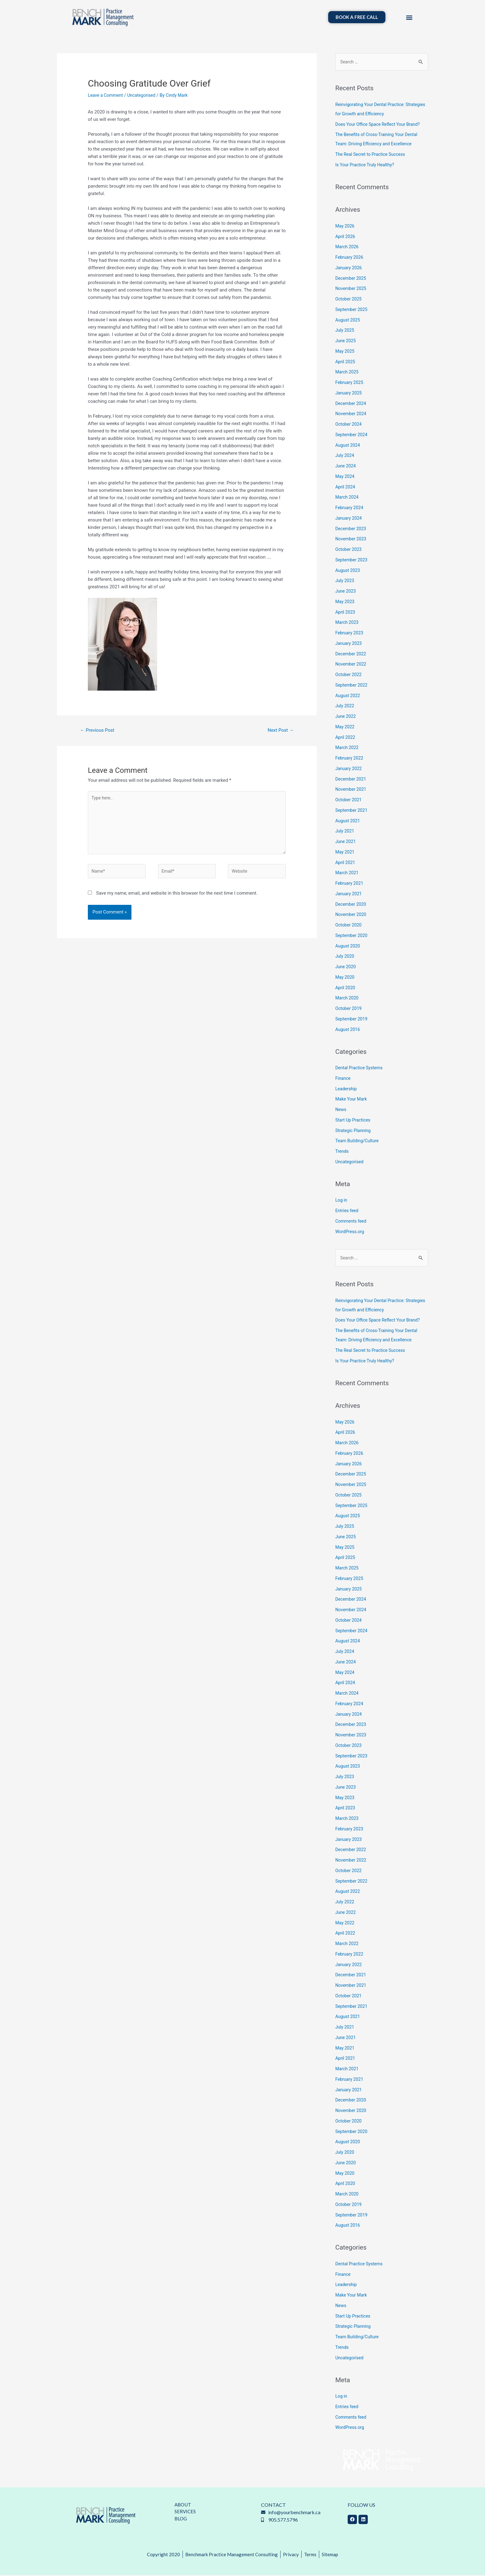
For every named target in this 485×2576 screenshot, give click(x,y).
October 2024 (349, 424)
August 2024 (348, 445)
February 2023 (350, 633)
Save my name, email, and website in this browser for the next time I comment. (177, 898)
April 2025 (345, 362)
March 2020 (347, 998)
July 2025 (345, 331)
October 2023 (349, 549)
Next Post (280, 730)
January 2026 (349, 268)
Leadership (346, 1089)
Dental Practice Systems (360, 1068)
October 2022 (349, 675)
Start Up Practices (353, 1120)
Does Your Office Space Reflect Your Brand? (380, 124)
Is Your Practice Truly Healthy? (366, 165)
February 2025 (350, 382)
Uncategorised (144, 95)
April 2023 (345, 612)
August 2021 (348, 821)
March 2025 (347, 372)
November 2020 (351, 915)
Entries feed (347, 1211)
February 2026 (350, 257)
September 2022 (352, 685)
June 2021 (346, 842)
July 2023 (345, 581)
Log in (341, 1200)
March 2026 (347, 247)
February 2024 (350, 508)
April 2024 (345, 487)
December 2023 (351, 529)
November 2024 (351, 414)
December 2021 (351, 779)
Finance (343, 1078)
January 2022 (349, 769)
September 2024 (352, 435)
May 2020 (345, 977)
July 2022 (345, 706)
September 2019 (352, 1019)
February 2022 (350, 758)
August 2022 (348, 696)
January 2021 (349, 894)
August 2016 (348, 1030)
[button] (409, 17)
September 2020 (352, 936)
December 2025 (351, 278)
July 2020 (345, 957)
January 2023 (349, 643)
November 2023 (351, 539)
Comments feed (351, 1221)
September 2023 (352, 560)
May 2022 (345, 727)
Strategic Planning (354, 1131)
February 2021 (350, 883)
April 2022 (345, 737)
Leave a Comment (106, 95)
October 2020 (349, 925)
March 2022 (347, 748)
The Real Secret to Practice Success (372, 154)
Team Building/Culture (358, 1141)
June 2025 (346, 341)
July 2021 (345, 831)
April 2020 (345, 988)
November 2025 (351, 289)
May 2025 (345, 351)
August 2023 (348, 570)
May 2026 (345, 226)
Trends (342, 1151)
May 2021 (345, 852)
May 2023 (345, 602)
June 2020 (346, 967)
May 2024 (345, 476)
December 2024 (351, 404)
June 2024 (346, 466)
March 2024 (347, 497)
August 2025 (348, 320)
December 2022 (351, 654)
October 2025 (349, 299)
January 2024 (349, 518)
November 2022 (351, 664)
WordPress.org (350, 1232)
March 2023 (347, 623)
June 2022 (346, 716)
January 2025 (349, 393)
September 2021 (352, 810)
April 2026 (345, 237)
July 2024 (345, 456)
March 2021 (347, 873)
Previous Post (98, 730)
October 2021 (349, 800)
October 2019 (349, 1008)
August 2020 (348, 946)
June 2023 (346, 591)
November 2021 (351, 790)
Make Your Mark (352, 1099)
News (341, 1110)
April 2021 (345, 863)
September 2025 (352, 310)
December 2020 (351, 904)
